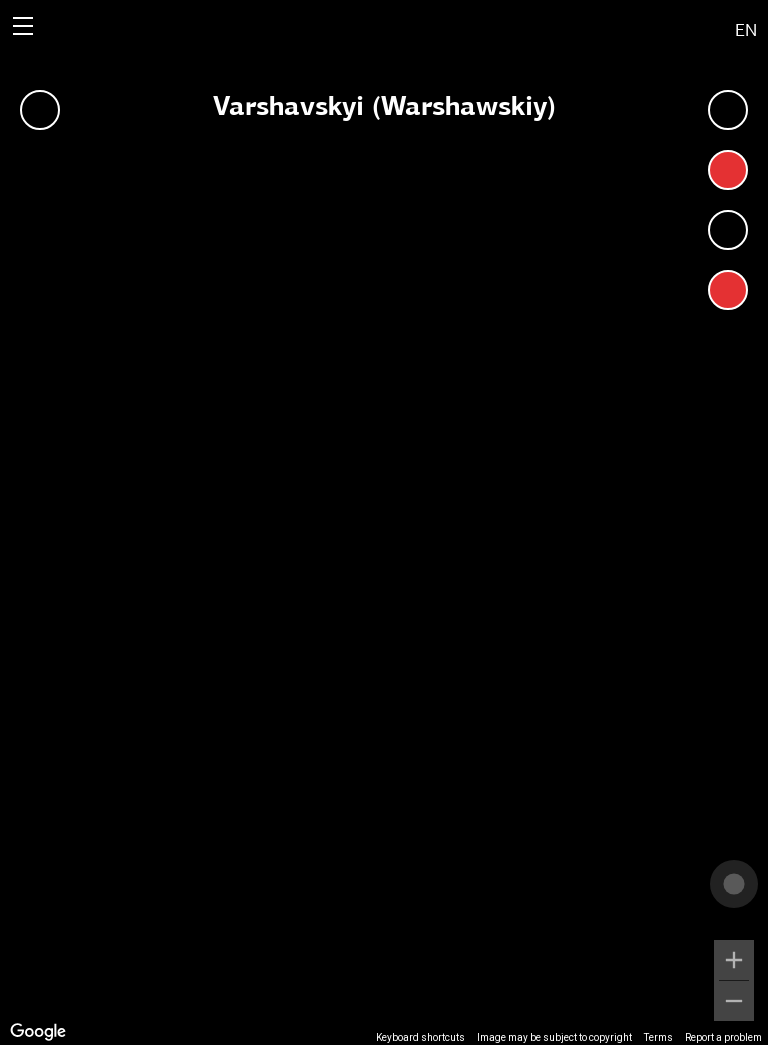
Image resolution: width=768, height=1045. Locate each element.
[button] (657, 26)
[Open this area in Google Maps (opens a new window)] (38, 1032)
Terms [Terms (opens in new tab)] (658, 1037)
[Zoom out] (734, 1001)
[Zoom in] (734, 960)
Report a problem (723, 1037)
